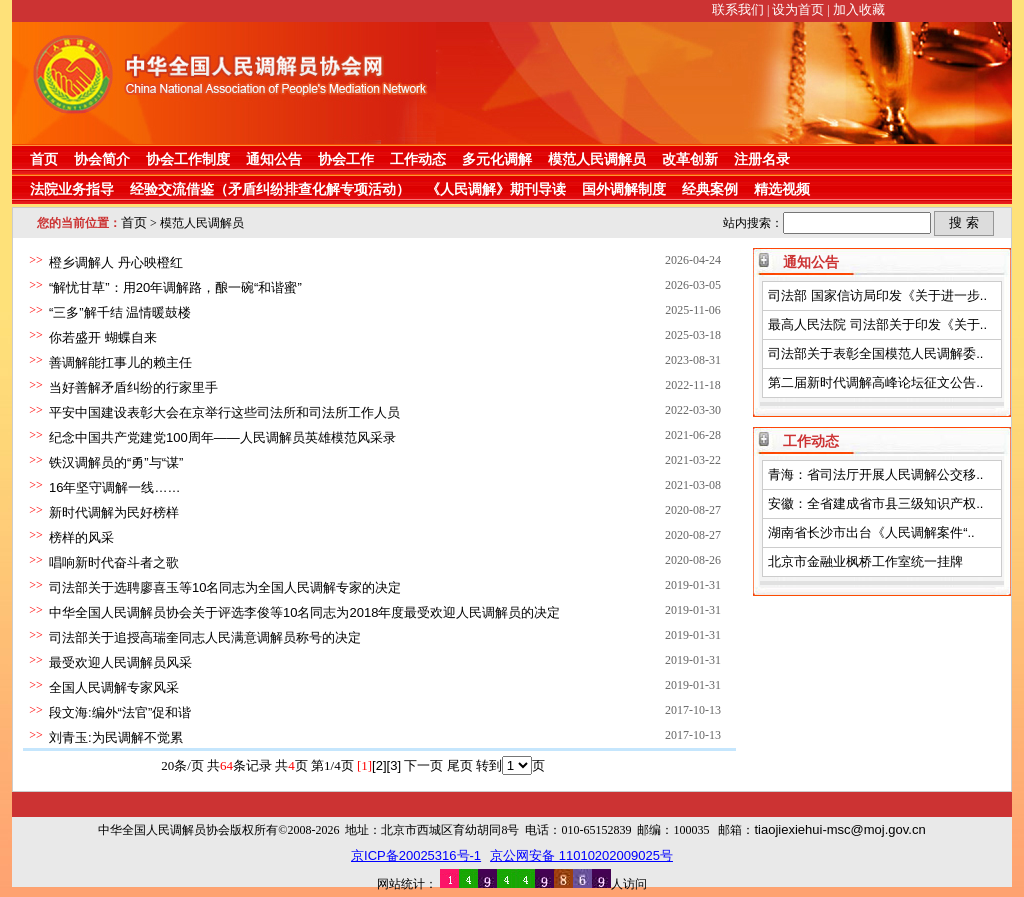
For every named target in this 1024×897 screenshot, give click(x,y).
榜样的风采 (81, 537)
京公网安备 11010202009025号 (581, 855)
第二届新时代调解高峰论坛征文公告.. (875, 382)
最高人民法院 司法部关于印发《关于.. (877, 324)
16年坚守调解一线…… (114, 487)
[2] (379, 765)
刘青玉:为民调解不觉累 (116, 737)
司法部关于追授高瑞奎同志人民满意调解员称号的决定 (205, 637)
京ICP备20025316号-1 (416, 855)
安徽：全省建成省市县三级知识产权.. (875, 503)
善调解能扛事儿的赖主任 (120, 362)
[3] (394, 765)
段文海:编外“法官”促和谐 (120, 712)
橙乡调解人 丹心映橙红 (116, 262)
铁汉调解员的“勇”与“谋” (116, 462)
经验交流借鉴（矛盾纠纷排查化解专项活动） (270, 189)
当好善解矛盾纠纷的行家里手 (133, 387)
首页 (44, 159)
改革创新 (690, 159)
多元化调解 (497, 159)
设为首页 (798, 9)
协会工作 (346, 159)
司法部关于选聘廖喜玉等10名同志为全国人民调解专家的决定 (225, 587)
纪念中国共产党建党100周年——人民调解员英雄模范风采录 (222, 437)
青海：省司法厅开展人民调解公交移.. (875, 474)
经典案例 (710, 189)
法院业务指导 (72, 189)
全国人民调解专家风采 (114, 687)
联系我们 (738, 9)
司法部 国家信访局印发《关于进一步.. (877, 295)
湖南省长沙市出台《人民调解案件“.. (871, 532)
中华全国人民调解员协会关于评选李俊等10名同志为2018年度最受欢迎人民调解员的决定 (304, 612)
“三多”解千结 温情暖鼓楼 (120, 312)
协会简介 (102, 159)
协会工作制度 (188, 159)
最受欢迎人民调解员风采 (120, 662)
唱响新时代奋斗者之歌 (114, 562)
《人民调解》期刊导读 (496, 189)
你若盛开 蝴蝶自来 (103, 337)
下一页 (423, 765)
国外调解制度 (624, 189)
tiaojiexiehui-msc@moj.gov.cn (839, 829)
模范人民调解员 (597, 159)
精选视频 (782, 189)
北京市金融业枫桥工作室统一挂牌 (865, 561)
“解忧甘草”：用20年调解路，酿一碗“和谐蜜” (175, 287)
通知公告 (274, 159)
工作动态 (418, 159)
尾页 (460, 765)
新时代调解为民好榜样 (114, 512)
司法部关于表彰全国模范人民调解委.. (875, 353)
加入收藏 (859, 9)
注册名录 (762, 159)
